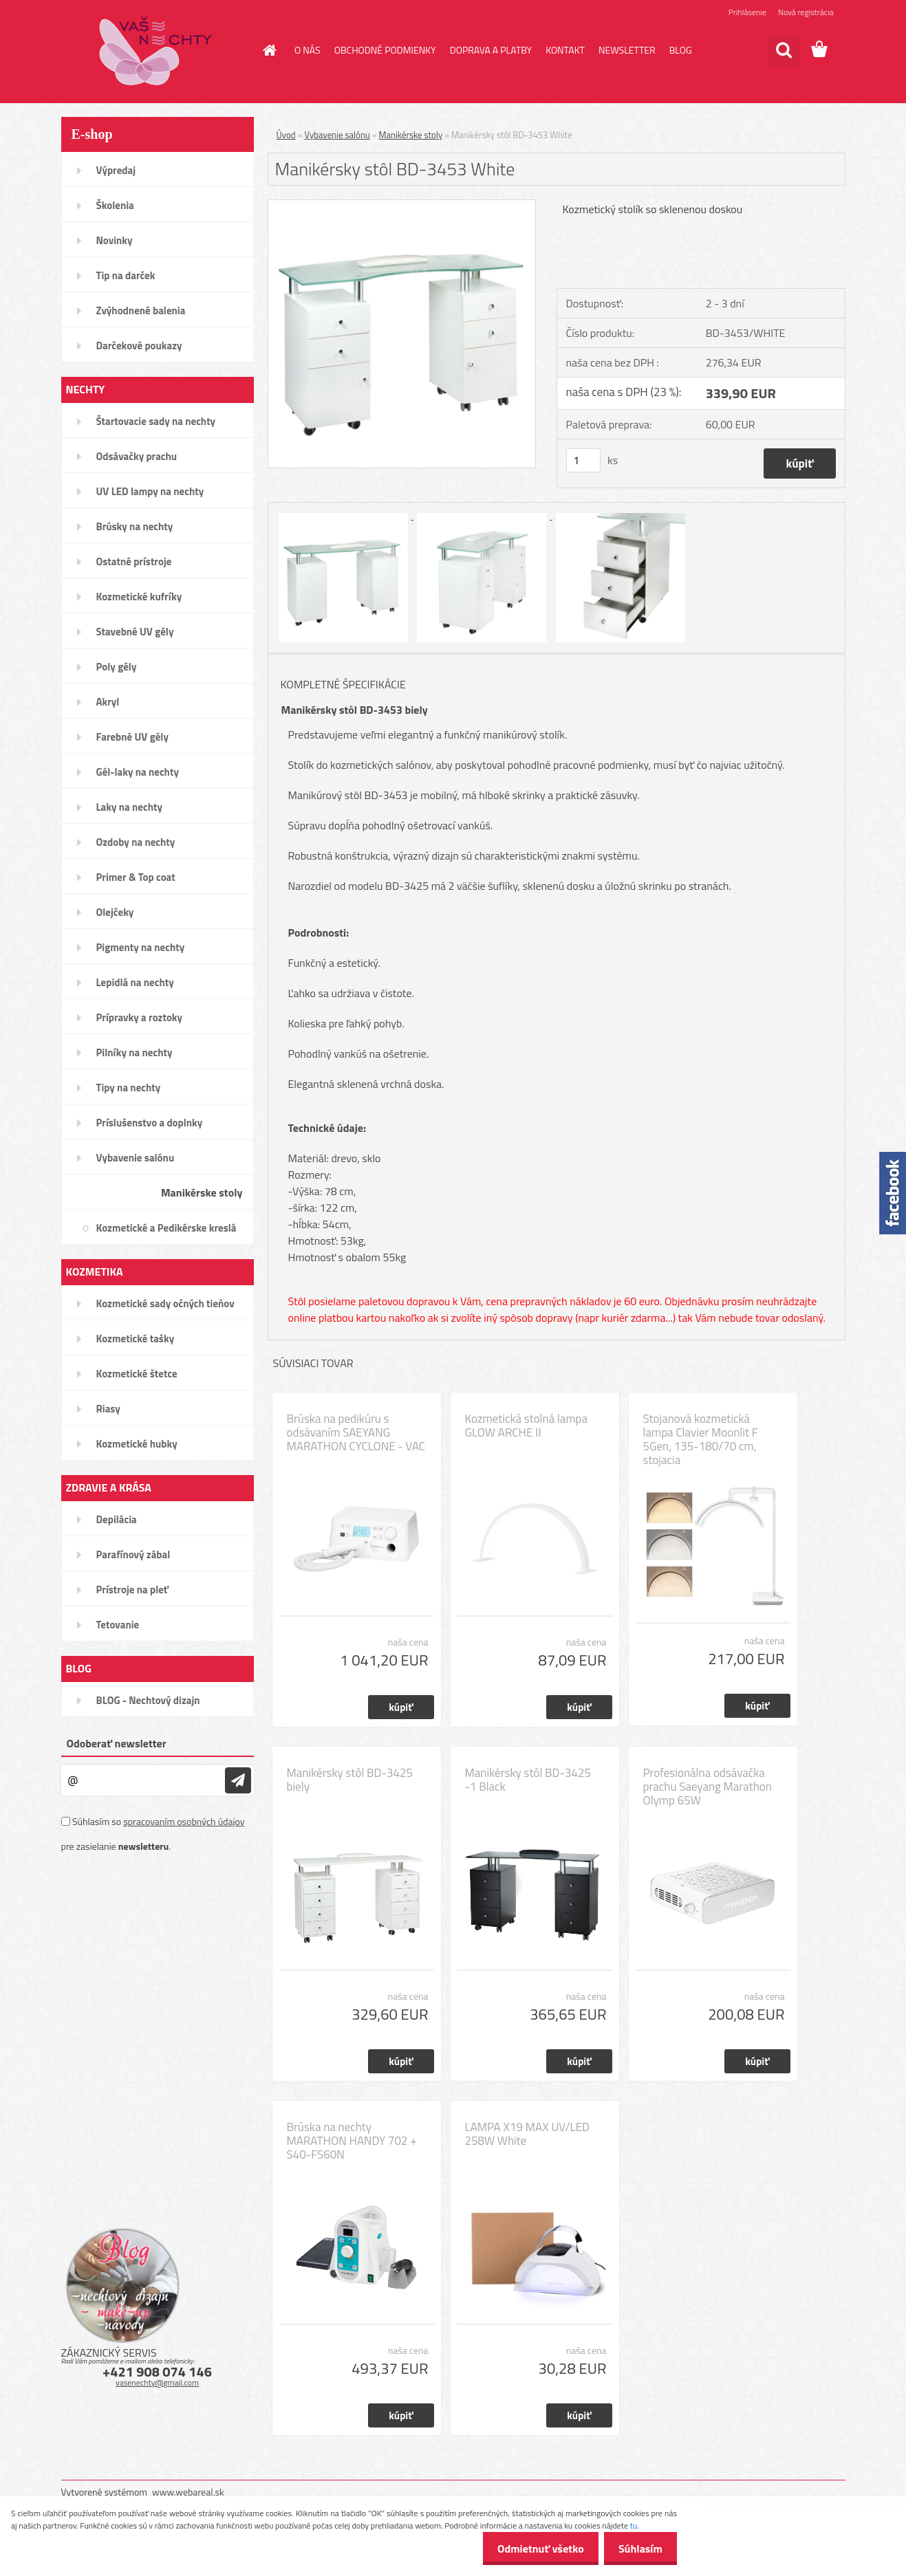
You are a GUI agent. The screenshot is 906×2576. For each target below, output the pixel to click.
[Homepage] (268, 50)
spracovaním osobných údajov (183, 1821)
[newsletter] (238, 1780)
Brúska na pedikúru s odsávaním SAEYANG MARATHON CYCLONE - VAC (356, 1432)
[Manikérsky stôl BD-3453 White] (402, 205)
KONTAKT (565, 50)
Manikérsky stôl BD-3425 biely (350, 1779)
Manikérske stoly (411, 135)
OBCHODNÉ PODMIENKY (385, 50)
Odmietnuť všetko (532, 2548)
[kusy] (583, 460)
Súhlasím (638, 2548)
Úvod (286, 135)
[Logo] (155, 51)
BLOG (680, 50)
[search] (783, 50)
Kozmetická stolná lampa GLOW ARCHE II (526, 1425)
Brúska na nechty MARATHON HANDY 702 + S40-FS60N (352, 2140)
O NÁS (307, 50)
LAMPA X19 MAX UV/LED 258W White (527, 2134)
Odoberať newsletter (116, 1743)
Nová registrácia (806, 12)
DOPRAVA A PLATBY (491, 50)
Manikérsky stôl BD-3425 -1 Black (528, 1779)
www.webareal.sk (188, 2492)
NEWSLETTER (627, 50)
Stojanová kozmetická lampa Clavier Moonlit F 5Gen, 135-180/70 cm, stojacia (700, 1439)
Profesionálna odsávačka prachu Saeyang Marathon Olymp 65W (707, 1786)
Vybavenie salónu (337, 135)
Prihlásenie (747, 12)
